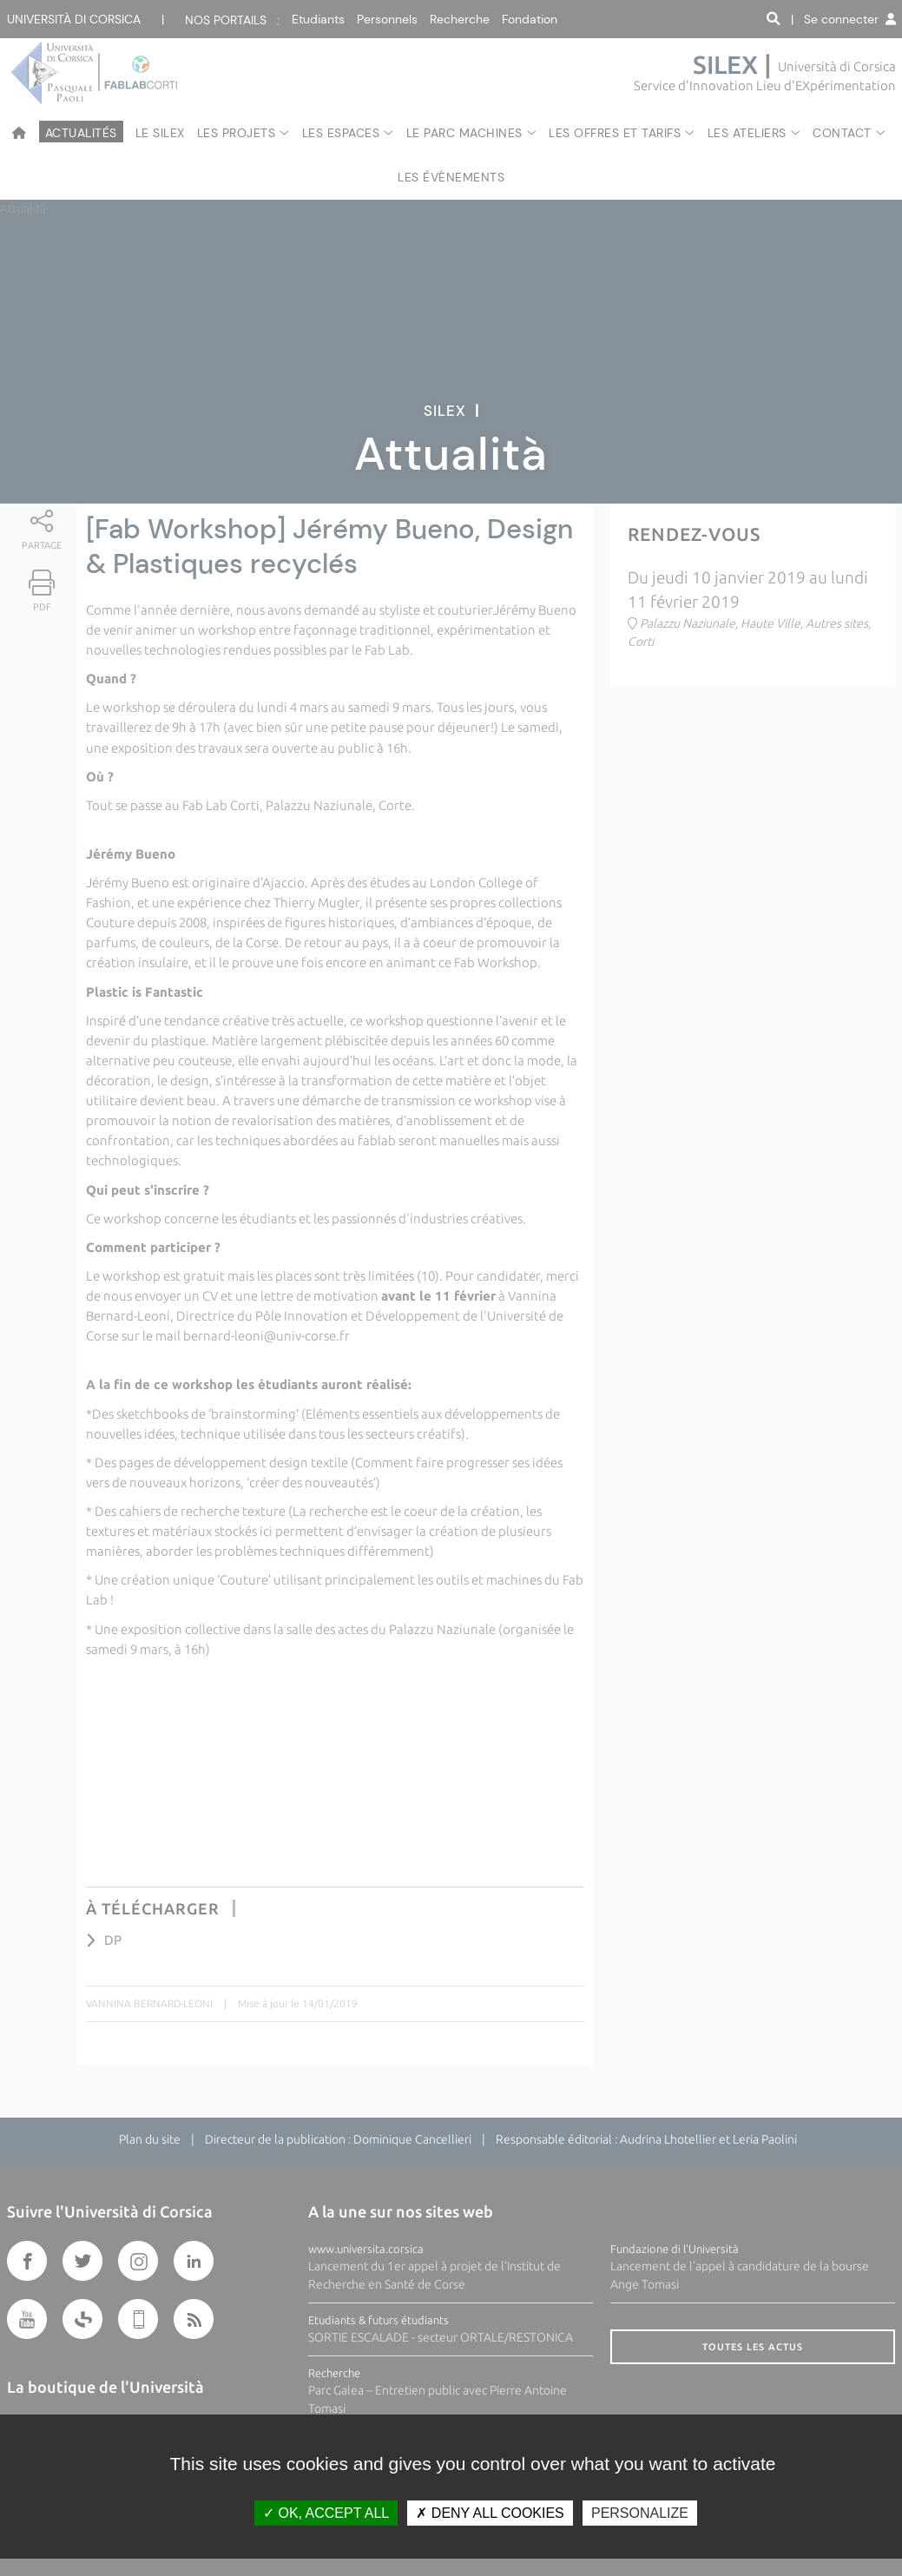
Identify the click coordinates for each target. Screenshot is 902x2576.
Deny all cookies (489, 2513)
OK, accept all (326, 2513)
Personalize (639, 2513)
